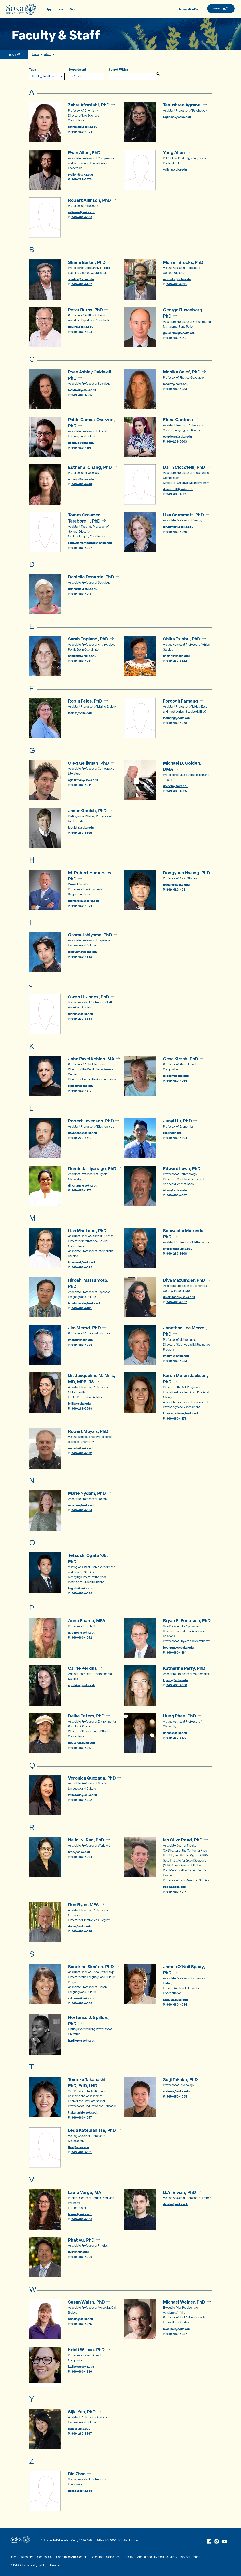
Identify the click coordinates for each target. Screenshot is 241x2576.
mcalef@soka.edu (175, 384)
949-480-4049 (81, 1267)
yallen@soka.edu (175, 169)
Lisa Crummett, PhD (183, 515)
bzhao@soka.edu (80, 2491)
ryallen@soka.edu (80, 174)
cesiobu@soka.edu (176, 656)
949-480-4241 (81, 785)
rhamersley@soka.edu (83, 901)
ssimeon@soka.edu (81, 1998)
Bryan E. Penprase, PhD (187, 1620)
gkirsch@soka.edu (176, 1076)
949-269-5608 (176, 1254)
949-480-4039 (81, 2257)
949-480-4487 (81, 284)
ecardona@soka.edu (177, 436)
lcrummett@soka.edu (178, 527)
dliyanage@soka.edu (82, 1185)
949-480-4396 (81, 1593)
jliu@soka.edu (172, 1133)
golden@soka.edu (175, 786)
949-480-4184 (176, 1652)
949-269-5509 (81, 833)
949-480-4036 (81, 2003)
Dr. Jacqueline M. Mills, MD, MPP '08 (91, 1378)
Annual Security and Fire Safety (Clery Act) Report (168, 2557)
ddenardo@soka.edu (82, 589)
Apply (50, 9)
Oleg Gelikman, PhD (88, 763)
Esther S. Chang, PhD (90, 467)
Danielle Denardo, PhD (91, 577)
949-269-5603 (176, 441)
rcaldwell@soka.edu (82, 390)
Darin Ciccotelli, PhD (184, 467)
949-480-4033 (176, 1361)
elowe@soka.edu (175, 1190)
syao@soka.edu (79, 2429)
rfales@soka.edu (80, 713)
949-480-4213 (176, 338)
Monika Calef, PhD (181, 372)
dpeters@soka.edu (81, 1743)
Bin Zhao (77, 2474)
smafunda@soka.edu (177, 1249)
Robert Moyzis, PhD (88, 1431)
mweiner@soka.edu (176, 2329)
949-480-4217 (176, 1892)
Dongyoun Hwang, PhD (186, 873)
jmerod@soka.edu (80, 1340)
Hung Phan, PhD (179, 1716)
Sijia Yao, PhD (82, 2412)
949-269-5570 (81, 179)
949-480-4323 (176, 389)
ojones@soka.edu (80, 1014)
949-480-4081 (81, 2152)
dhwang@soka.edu (176, 885)
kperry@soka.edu (175, 1680)
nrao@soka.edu (79, 1852)
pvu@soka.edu (78, 2252)
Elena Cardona (178, 419)
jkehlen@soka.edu (80, 1086)
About (12, 54)
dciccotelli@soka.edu (178, 489)
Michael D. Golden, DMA (182, 766)
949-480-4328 (81, 957)
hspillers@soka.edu (81, 2041)
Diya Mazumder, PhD (184, 1280)
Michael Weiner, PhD (184, 2302)
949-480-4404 (176, 1138)
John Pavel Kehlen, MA (91, 1059)
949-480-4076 (81, 2324)
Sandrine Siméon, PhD (91, 1966)
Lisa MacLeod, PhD (87, 1230)
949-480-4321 (176, 494)
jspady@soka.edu (175, 2000)
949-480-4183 (81, 1308)
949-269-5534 (81, 1019)
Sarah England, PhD (88, 639)
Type (32, 70)
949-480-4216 (81, 594)
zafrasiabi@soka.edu (82, 127)
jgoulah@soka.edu (81, 827)
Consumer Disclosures (105, 2557)
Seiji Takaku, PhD (180, 2079)
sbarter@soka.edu (81, 279)
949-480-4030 (81, 217)
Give (72, 9)
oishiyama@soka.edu (82, 952)
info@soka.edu (128, 2540)
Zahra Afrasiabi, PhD (89, 105)
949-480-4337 (176, 2334)
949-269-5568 (81, 1408)
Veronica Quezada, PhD (92, 1778)
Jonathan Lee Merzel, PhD (185, 1331)
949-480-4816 (176, 284)
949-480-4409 (81, 906)
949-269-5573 (176, 1738)
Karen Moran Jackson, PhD (185, 1378)
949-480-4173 (176, 1418)
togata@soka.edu (80, 1588)
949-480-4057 (176, 1302)
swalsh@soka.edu (80, 2319)
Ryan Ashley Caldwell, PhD (90, 375)
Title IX (128, 2557)
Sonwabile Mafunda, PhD (184, 1233)
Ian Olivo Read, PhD (183, 1840)
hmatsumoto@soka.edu (84, 1303)
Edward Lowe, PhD (181, 1168)
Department (77, 70)
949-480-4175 (81, 1190)
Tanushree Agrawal (182, 105)
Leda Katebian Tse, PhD (92, 2130)
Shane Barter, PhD (87, 262)
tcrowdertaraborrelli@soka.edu (90, 543)
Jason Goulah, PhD (87, 810)
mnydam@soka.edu (81, 1505)
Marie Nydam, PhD (87, 1493)
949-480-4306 (81, 2219)
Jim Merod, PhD (84, 1328)
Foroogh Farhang (180, 701)
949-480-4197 (81, 448)
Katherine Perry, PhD (184, 1668)
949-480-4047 (81, 2117)
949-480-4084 (81, 1510)
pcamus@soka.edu (81, 443)
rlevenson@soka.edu (82, 1133)
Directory (27, 2557)
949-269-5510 (81, 1138)
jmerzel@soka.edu (176, 1356)
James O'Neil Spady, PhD (184, 1969)
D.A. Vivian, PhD (179, 2192)
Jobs (13, 2557)
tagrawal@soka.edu (177, 117)
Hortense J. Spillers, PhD (89, 2020)
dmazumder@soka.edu (179, 1297)
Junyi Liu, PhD (177, 1121)
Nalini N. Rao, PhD (86, 1840)
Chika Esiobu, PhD (181, 639)
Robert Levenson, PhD (91, 1121)
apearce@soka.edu (81, 1633)
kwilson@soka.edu (81, 2367)
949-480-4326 (81, 2371)
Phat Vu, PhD (81, 2240)
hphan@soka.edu (175, 1733)
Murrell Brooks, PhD (183, 262)
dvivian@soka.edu (175, 2204)
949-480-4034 (81, 1857)
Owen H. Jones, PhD (88, 997)
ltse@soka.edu (78, 2147)
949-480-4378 (81, 1931)
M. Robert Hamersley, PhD (90, 876)
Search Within (118, 70)
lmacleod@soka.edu (82, 1262)
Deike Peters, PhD (86, 1716)
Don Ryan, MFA (83, 1904)
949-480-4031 (176, 890)
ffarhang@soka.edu (176, 718)
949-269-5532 (176, 661)
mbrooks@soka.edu (177, 279)
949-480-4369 (176, 532)
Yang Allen (174, 152)
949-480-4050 (176, 1685)
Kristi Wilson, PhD (86, 2349)
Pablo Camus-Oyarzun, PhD (91, 422)
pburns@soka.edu (80, 327)
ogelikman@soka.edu (83, 780)
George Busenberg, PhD (183, 313)
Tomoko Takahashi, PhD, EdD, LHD (87, 2082)
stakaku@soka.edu (176, 2091)
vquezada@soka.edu (82, 1795)
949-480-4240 (81, 484)
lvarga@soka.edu (80, 2214)
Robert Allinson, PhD (89, 200)
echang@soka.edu (81, 479)
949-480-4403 (81, 332)
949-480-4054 (176, 2005)
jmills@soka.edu (79, 1404)
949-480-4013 (81, 1748)
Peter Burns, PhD (85, 310)
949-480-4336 (81, 1345)
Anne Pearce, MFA (86, 1620)
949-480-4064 (176, 1081)
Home (35, 54)
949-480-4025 (176, 791)
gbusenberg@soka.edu (179, 333)
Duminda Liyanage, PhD (92, 1168)
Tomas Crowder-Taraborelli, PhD (85, 518)
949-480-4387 (176, 1195)
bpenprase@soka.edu (178, 1647)
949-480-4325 (81, 395)
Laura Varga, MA (84, 2192)
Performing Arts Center (71, 2557)
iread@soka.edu (174, 1887)
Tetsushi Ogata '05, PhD (88, 1558)
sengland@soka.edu (82, 656)
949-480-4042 (81, 1637)
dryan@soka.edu (79, 1926)
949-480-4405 (81, 132)
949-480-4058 (176, 2096)
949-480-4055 (176, 723)
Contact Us (44, 2557)
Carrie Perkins (82, 1668)
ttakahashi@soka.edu (83, 2112)
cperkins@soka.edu (81, 1685)
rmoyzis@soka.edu (81, 1448)
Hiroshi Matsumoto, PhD (88, 1283)
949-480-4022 (81, 1453)
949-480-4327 (81, 548)
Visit (61, 9)
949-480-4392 (81, 1800)
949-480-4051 (81, 661)
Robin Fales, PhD (85, 701)
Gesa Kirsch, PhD (180, 1059)
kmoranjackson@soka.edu (181, 1413)
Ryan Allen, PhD (84, 152)
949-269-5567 (81, 2434)
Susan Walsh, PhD (86, 2302)
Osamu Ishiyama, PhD (90, 935)
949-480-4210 (81, 1091)
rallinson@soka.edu (81, 212)
